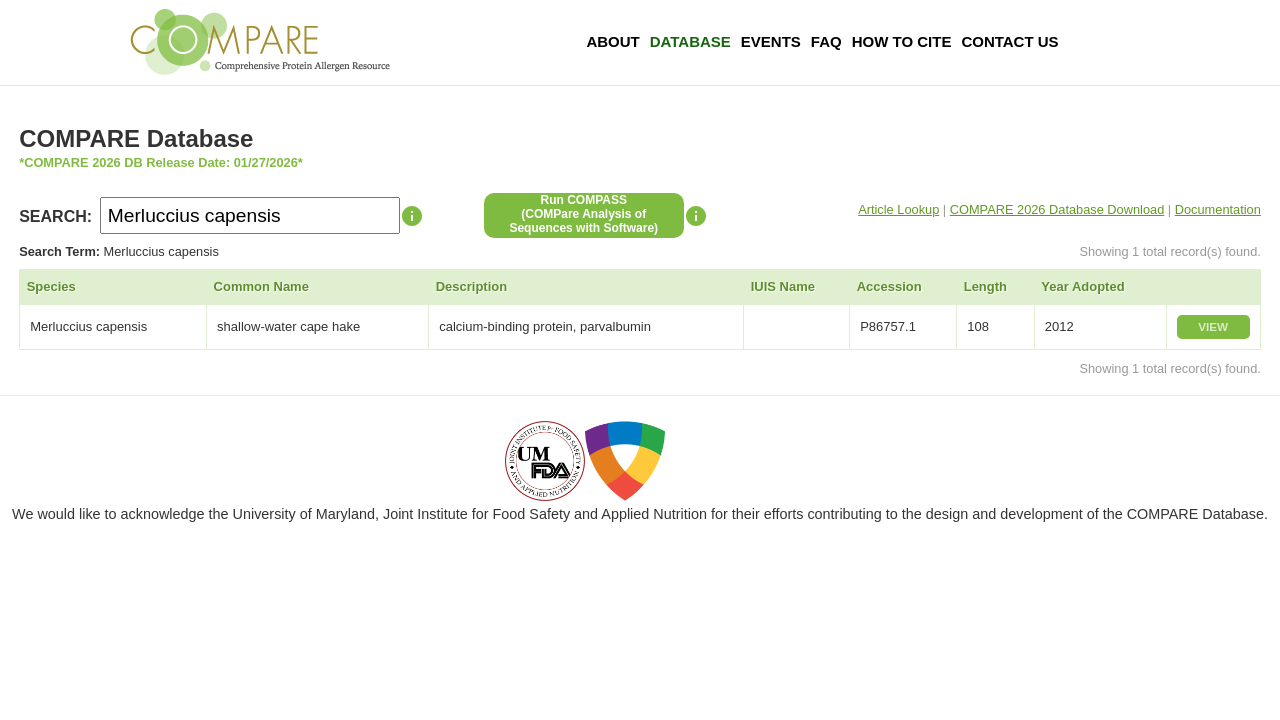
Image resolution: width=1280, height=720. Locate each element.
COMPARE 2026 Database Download (1057, 209)
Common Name (261, 286)
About (612, 41)
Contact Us (1009, 41)
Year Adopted (1082, 286)
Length (985, 286)
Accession (889, 286)
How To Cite (902, 41)
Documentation (1218, 209)
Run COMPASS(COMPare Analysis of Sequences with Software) (583, 214)
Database (690, 41)
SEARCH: (55, 216)
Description (472, 286)
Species (51, 286)
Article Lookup (898, 209)
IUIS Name (783, 286)
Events (771, 41)
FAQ (826, 41)
